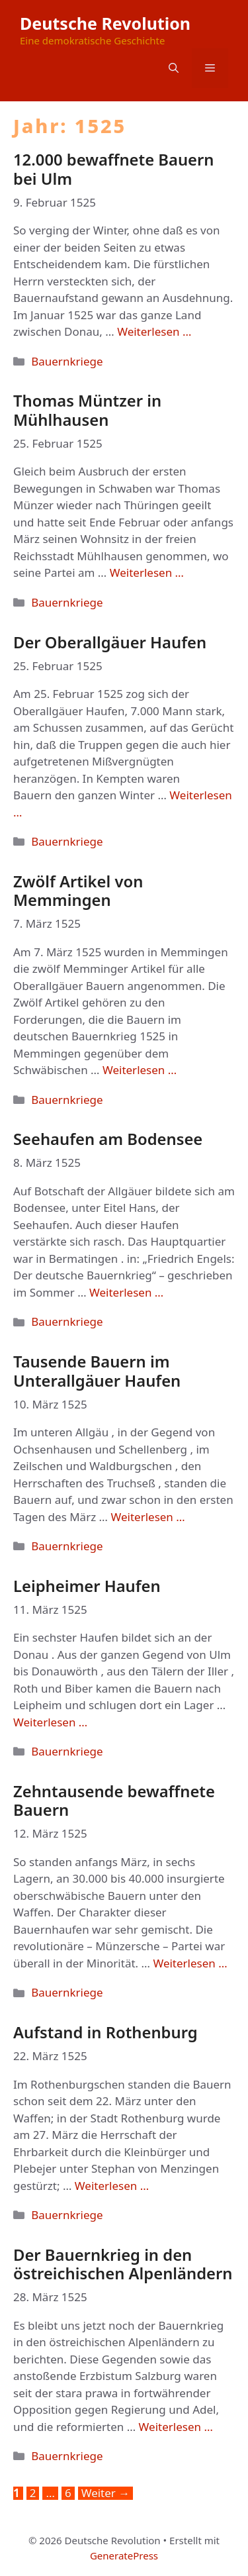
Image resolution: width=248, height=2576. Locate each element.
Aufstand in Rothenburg (105, 2032)
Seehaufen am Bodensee (107, 1139)
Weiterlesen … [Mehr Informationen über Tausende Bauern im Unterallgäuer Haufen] (147, 1516)
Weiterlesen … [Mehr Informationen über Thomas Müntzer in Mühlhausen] (147, 572)
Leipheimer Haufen (87, 1586)
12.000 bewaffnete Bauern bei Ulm (113, 169)
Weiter (105, 2493)
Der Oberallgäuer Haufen (109, 642)
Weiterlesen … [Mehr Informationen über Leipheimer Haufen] (50, 1722)
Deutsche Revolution (105, 23)
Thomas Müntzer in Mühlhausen (87, 410)
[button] (173, 68)
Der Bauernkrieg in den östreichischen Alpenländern (123, 2264)
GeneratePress (124, 2555)
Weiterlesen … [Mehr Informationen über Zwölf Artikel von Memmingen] (140, 1069)
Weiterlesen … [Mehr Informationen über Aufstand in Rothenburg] (112, 2185)
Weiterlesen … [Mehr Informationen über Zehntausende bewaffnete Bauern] (190, 1963)
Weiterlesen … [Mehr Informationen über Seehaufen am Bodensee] (126, 1292)
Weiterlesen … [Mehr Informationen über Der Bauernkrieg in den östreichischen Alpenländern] (176, 2426)
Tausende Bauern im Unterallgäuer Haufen (97, 1371)
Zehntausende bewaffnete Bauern (114, 1801)
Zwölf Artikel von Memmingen (78, 891)
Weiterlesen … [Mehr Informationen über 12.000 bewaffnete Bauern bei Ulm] (154, 331)
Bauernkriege (67, 361)
